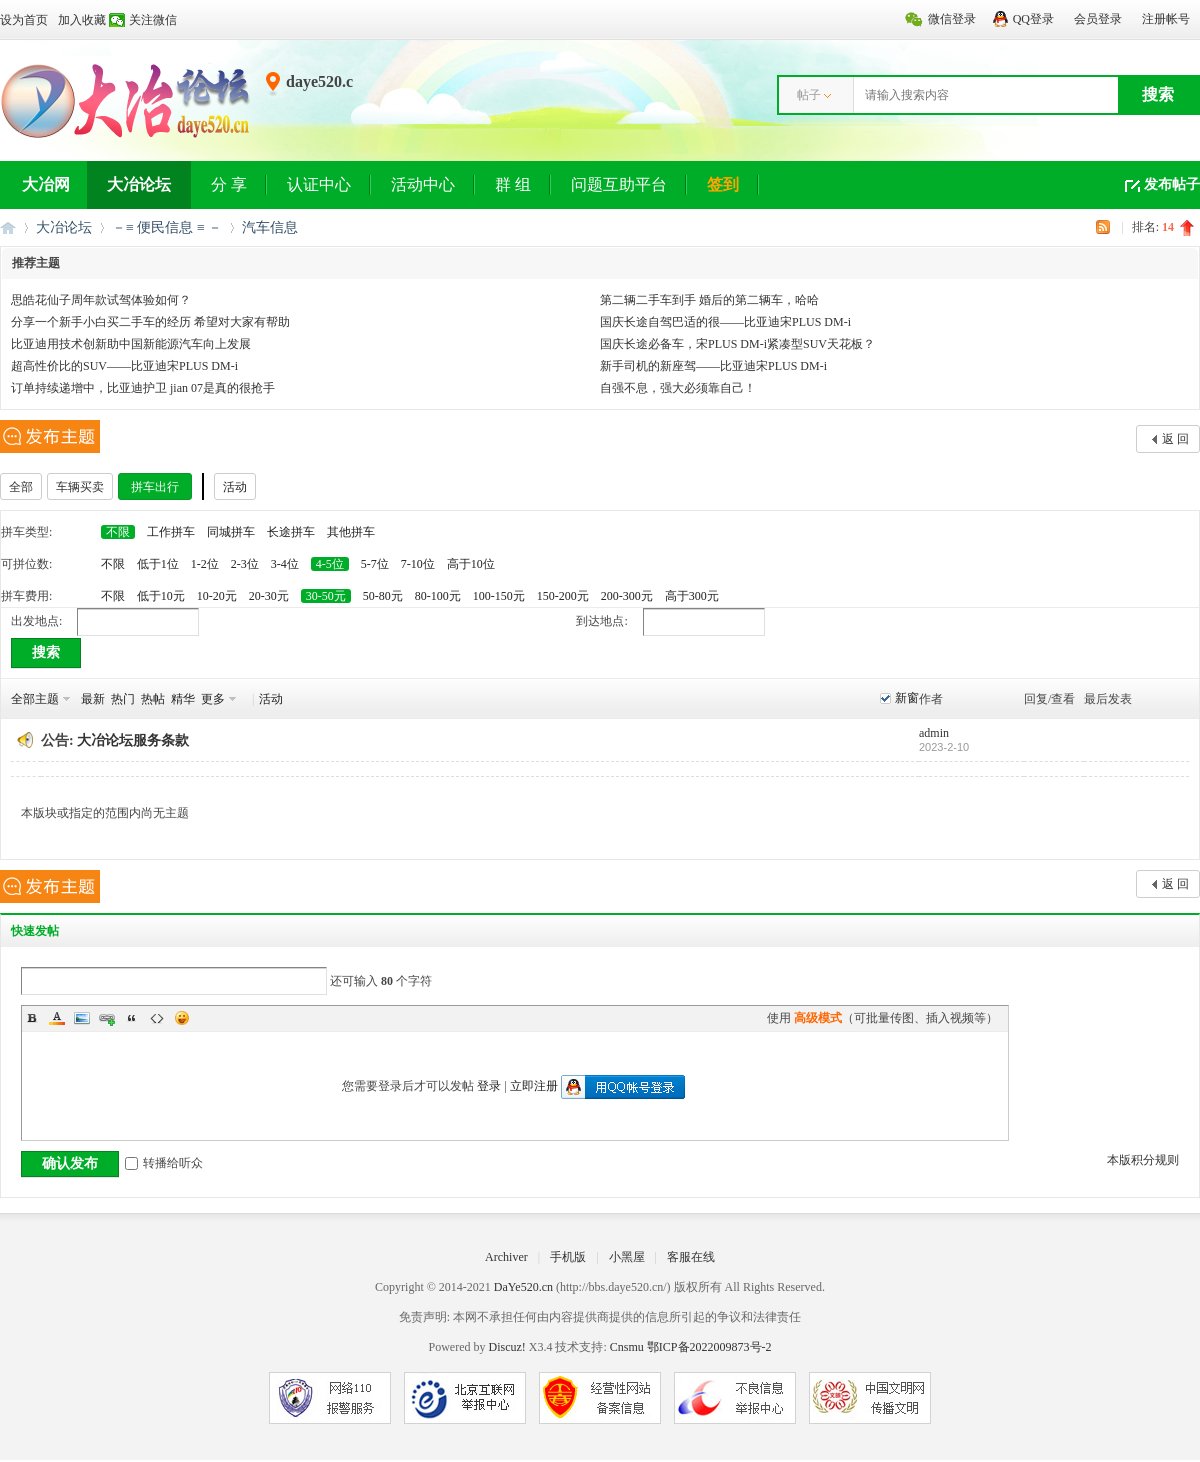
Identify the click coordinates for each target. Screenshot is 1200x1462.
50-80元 (383, 596)
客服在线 (691, 1257)
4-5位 (330, 564)
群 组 (513, 184)
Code (157, 1018)
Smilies (182, 1018)
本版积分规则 (1143, 1160)
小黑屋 (627, 1257)
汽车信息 (270, 227)
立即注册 (534, 1086)
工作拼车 (171, 532)
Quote (132, 1018)
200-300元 (627, 596)
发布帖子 (1172, 184)
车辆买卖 (80, 487)
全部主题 (35, 699)
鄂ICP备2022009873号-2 (709, 1347)
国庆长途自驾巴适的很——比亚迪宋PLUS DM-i (725, 322)
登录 (489, 1086)
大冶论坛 (139, 184)
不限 (118, 532)
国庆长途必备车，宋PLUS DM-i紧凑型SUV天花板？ (737, 344)
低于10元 (161, 596)
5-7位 (375, 564)
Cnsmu (628, 1347)
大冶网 (46, 184)
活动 (235, 487)
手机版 (568, 1257)
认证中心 (319, 184)
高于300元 (692, 596)
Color (57, 1018)
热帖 (153, 699)
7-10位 (418, 564)
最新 (93, 699)
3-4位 (285, 564)
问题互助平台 (619, 184)
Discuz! (506, 1347)
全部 (21, 487)
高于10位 (471, 564)
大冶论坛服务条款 (133, 740)
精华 (183, 699)
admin (934, 733)
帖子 (809, 95)
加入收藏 (82, 20)
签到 (723, 184)
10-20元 (217, 596)
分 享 (229, 184)
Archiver (506, 1257)
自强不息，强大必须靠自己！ (678, 388)
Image (82, 1018)
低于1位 (158, 564)
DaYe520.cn (523, 1287)
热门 (123, 699)
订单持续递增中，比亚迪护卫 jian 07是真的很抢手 (143, 388)
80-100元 (438, 596)
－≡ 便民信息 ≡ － (167, 227)
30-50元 (326, 596)
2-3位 (245, 564)
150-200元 (563, 596)
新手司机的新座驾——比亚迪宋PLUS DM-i (713, 366)
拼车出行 (155, 487)
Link (107, 1018)
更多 (213, 699)
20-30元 (269, 596)
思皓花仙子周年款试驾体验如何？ (101, 300)
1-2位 (205, 564)
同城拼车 (231, 532)
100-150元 (499, 596)
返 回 (1175, 439)
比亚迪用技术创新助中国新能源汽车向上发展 (131, 344)
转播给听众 (164, 1163)
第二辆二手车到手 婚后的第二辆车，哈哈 (709, 300)
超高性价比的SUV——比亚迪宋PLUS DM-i (124, 366)
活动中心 (423, 184)
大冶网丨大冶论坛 (8, 227)
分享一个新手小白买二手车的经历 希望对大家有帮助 (150, 322)
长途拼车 (291, 532)
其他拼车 (351, 532)
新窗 (907, 698)
